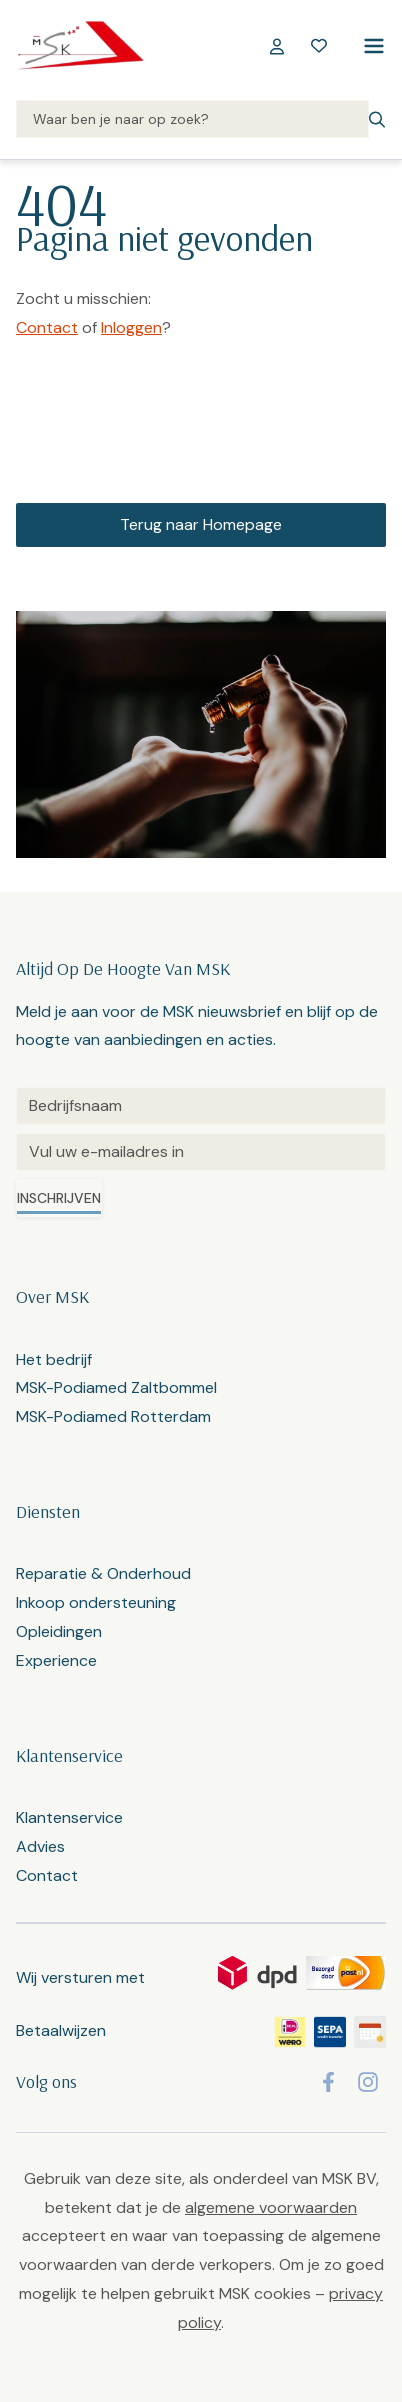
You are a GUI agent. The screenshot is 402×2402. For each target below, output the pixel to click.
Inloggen (131, 327)
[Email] (201, 1152)
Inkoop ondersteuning (96, 1602)
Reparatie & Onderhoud (103, 1573)
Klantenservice (69, 1817)
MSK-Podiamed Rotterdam (113, 1416)
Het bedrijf (54, 1359)
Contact (47, 327)
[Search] (192, 120)
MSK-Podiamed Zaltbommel (116, 1387)
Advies (40, 1846)
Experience (56, 1660)
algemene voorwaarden (271, 2207)
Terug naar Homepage (201, 524)
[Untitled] (201, 1106)
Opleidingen (59, 1631)
